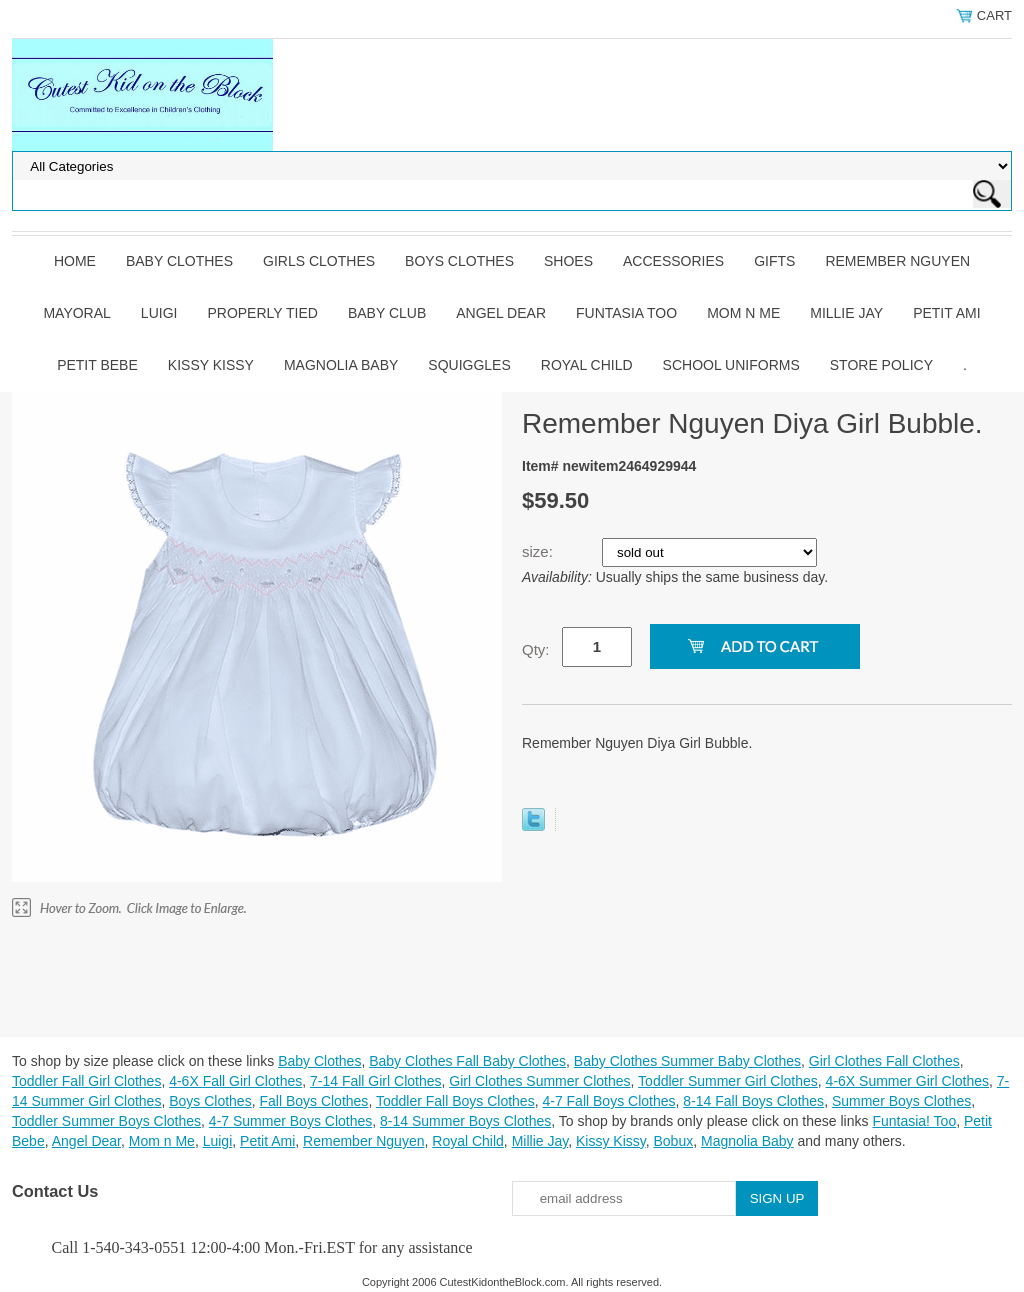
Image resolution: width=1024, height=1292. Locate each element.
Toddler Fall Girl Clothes (86, 1081)
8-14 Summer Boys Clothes (465, 1121)
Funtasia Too (626, 313)
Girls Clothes (319, 261)
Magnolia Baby (341, 365)
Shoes (568, 261)
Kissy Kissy (211, 365)
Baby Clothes (179, 261)
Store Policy (881, 365)
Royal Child (587, 365)
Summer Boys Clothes (901, 1101)
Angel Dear (501, 313)
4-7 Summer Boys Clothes (290, 1121)
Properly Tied (262, 313)
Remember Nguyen (897, 261)
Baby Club (387, 313)
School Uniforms (731, 365)
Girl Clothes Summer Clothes (539, 1081)
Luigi (159, 313)
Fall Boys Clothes (313, 1101)
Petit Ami (946, 313)
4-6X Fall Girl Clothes (235, 1081)
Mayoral (76, 313)
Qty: (536, 649)
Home (75, 261)
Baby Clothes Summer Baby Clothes (687, 1061)
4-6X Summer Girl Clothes (907, 1081)
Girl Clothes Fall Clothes (884, 1061)
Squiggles (469, 365)
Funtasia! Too (914, 1121)
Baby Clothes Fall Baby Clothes (467, 1061)
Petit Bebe (97, 365)
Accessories (673, 261)
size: (539, 551)
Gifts (774, 261)
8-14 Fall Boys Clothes (753, 1101)
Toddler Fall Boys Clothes (455, 1101)
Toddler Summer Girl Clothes (728, 1081)
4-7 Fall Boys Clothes (608, 1101)
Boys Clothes (459, 261)
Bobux (673, 1141)
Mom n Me (743, 313)
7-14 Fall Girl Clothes (376, 1081)
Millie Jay (846, 313)
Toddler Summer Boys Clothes (106, 1121)
